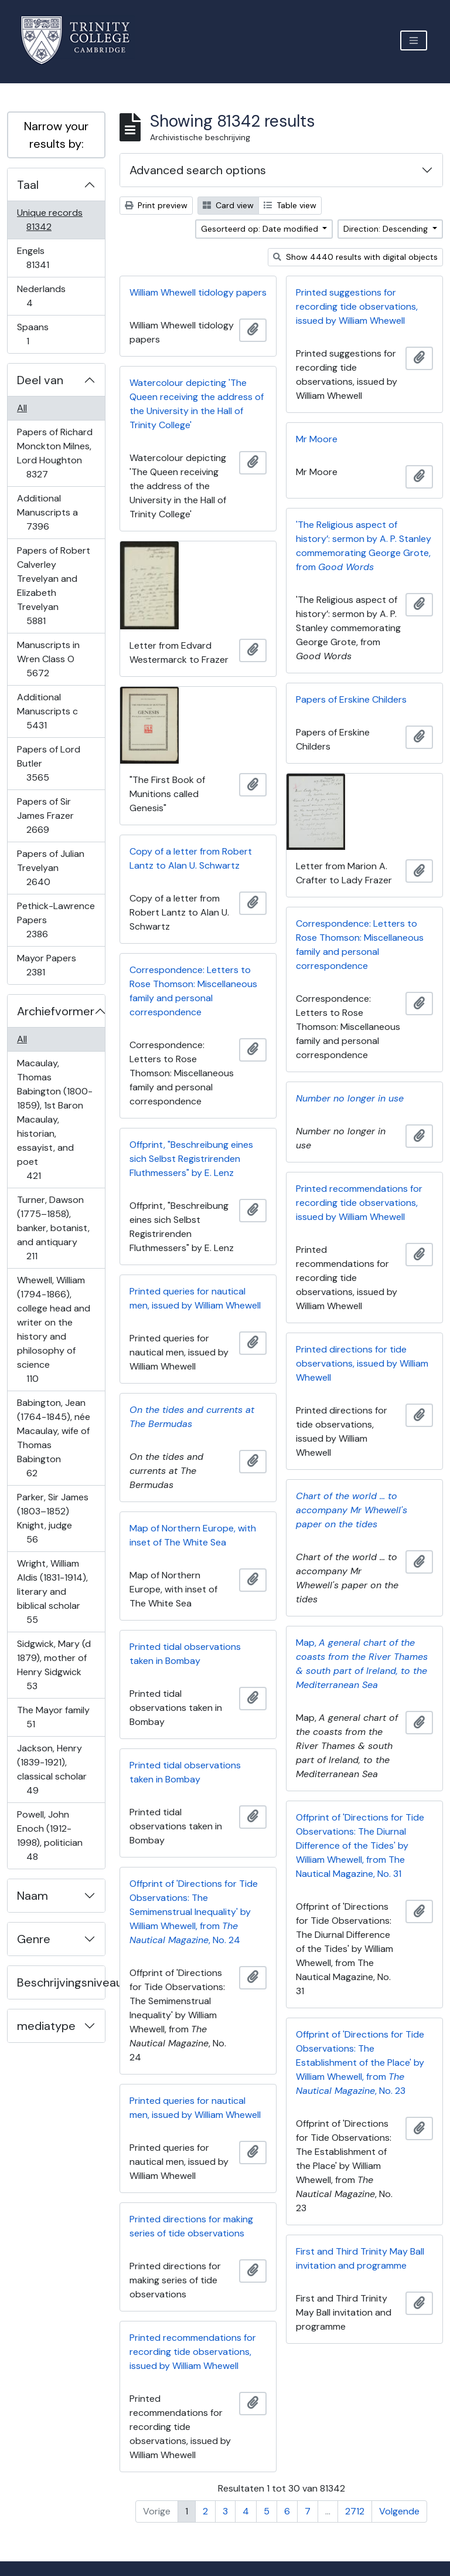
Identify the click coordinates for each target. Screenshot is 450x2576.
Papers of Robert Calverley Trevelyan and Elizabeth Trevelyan (53, 585)
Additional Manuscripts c (47, 711)
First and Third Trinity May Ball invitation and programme (360, 2258)
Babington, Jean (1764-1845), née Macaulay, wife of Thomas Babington (53, 1437)
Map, (362, 1663)
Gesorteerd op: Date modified (261, 228)
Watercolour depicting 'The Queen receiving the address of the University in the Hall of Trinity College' (196, 404)
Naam (32, 1895)
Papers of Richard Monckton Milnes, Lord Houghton (54, 453)
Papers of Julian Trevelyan (50, 867)
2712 (354, 2511)
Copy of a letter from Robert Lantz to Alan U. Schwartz (190, 858)
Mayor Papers (46, 965)
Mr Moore (317, 439)
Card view (228, 205)
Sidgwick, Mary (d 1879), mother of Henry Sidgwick (53, 1664)
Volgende (399, 2511)
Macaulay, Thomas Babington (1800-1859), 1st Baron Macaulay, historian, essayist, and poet (54, 1119)
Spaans (35, 334)
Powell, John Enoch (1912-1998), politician (49, 1835)
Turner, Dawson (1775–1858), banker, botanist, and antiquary (53, 1227)
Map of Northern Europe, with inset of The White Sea (192, 1535)
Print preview (156, 205)
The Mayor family (53, 1717)
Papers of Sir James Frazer (45, 815)
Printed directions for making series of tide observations (191, 2226)
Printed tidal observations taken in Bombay (185, 1653)
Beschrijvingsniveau (61, 1982)
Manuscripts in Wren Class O (48, 659)
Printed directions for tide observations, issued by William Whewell (362, 1363)
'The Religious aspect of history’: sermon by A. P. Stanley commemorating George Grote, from (363, 545)
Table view (290, 205)
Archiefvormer (55, 1011)
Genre (33, 1939)
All (22, 408)
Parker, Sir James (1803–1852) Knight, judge (52, 1518)
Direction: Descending (386, 228)
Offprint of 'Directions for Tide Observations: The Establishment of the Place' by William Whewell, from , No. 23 (360, 2062)
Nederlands (41, 296)
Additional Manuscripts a (47, 512)
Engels (45, 257)
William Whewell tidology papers (198, 292)
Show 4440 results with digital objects (355, 257)
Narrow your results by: (56, 134)
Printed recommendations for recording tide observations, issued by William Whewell (359, 1202)
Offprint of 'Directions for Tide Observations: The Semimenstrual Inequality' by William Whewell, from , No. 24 (193, 1911)
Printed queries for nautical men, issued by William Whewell (195, 1298)
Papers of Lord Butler (48, 763)
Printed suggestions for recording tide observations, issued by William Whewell (357, 306)
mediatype (46, 2025)
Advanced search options (197, 170)
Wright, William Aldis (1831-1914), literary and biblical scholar (52, 1591)
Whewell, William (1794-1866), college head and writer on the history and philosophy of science (53, 1329)
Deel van (40, 380)
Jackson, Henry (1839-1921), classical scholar (51, 1769)
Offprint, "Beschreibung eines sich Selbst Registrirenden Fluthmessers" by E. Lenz (191, 1158)
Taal (28, 184)
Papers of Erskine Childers (351, 699)
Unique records (49, 219)
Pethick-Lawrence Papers (55, 920)
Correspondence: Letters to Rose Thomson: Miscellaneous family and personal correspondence (360, 944)
